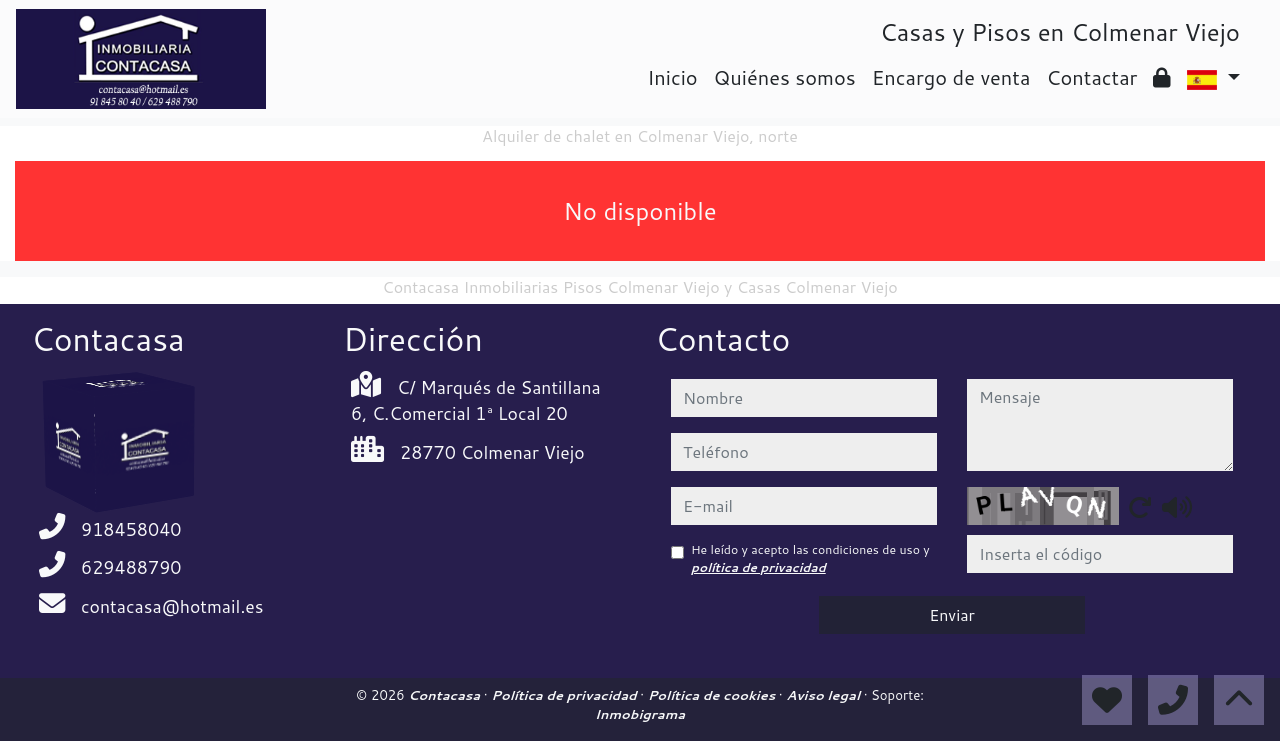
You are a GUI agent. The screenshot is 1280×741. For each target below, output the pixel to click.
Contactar (1091, 77)
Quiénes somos (785, 77)
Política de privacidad (565, 695)
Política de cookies (713, 695)
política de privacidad (758, 567)
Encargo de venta (951, 77)
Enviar (952, 614)
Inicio (672, 77)
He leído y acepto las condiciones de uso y (810, 558)
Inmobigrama (640, 714)
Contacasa (446, 695)
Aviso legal (824, 695)
